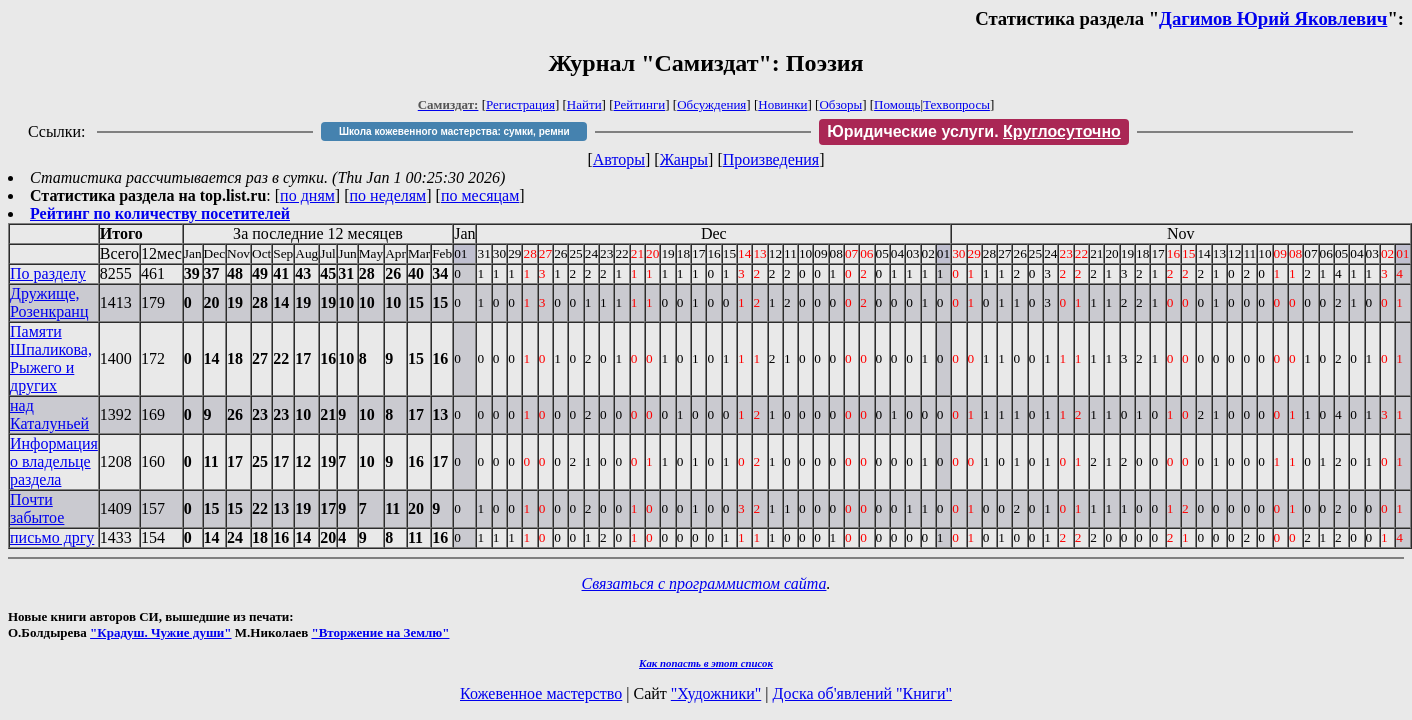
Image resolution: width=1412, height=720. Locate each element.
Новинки (782, 104)
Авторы (619, 159)
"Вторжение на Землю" (380, 632)
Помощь (897, 104)
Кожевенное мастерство (541, 693)
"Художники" (716, 693)
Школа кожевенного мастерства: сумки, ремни (454, 131)
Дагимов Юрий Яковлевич (1273, 18)
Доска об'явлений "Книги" (862, 693)
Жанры (684, 159)
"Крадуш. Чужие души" (161, 632)
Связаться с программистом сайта (704, 583)
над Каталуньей (49, 414)
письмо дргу (52, 537)
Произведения (771, 159)
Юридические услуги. (974, 131)
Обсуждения (711, 104)
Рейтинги (640, 104)
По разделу (48, 273)
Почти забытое (37, 508)
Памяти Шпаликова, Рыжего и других (51, 358)
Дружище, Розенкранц (49, 302)
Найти (584, 104)
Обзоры (840, 104)
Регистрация (520, 104)
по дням (307, 195)
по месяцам (480, 195)
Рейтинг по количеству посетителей (160, 213)
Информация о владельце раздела (54, 461)
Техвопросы (956, 104)
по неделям (388, 195)
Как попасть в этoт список (706, 663)
